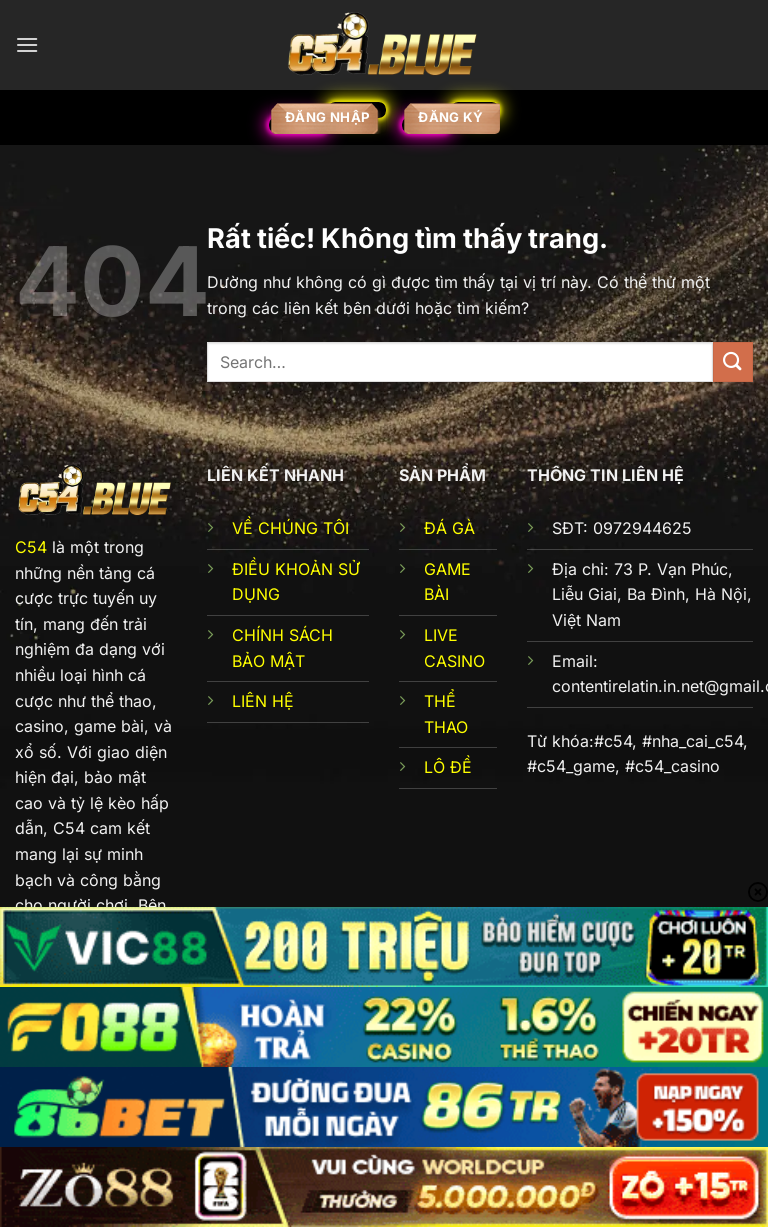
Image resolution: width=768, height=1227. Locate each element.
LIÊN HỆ (263, 701)
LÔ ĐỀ (448, 767)
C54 (31, 547)
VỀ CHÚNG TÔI (290, 528)
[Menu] (27, 44)
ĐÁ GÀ (449, 528)
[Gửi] (733, 361)
